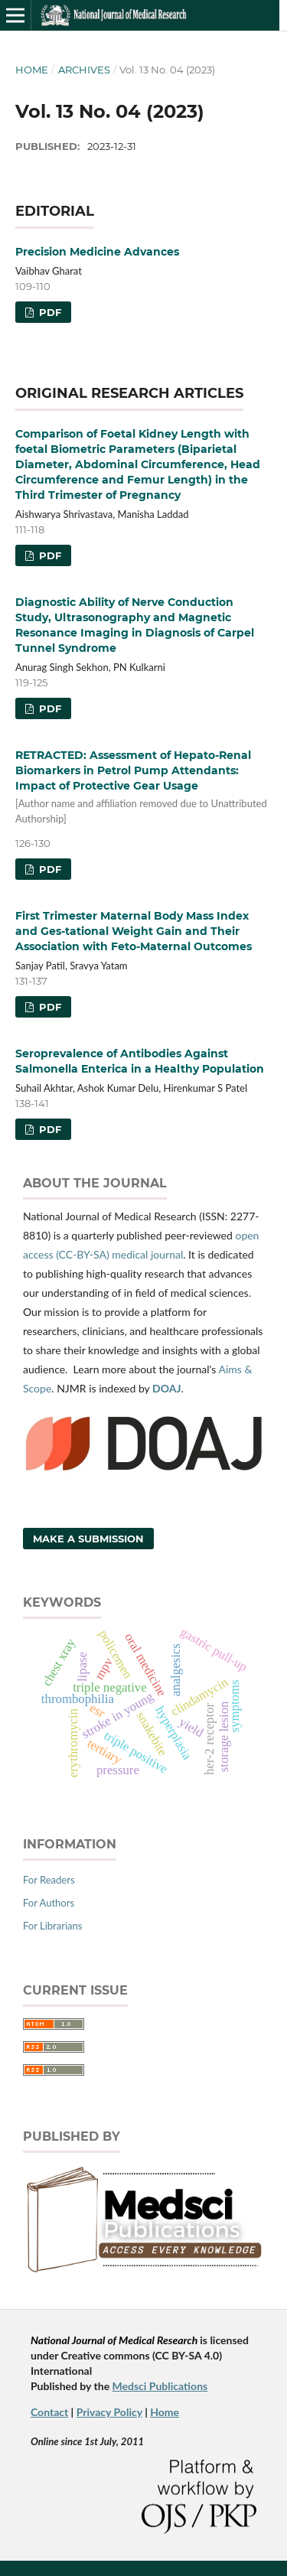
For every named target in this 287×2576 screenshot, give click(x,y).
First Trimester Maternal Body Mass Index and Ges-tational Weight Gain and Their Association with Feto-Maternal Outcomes (133, 931)
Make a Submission (88, 1538)
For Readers (49, 1880)
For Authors (48, 1903)
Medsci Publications (160, 2385)
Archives (84, 70)
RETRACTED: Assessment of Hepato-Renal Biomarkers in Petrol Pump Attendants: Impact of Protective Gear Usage (143, 787)
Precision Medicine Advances (97, 252)
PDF (48, 312)
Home (31, 70)
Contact (49, 2411)
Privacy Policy (109, 2411)
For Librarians (52, 1926)
